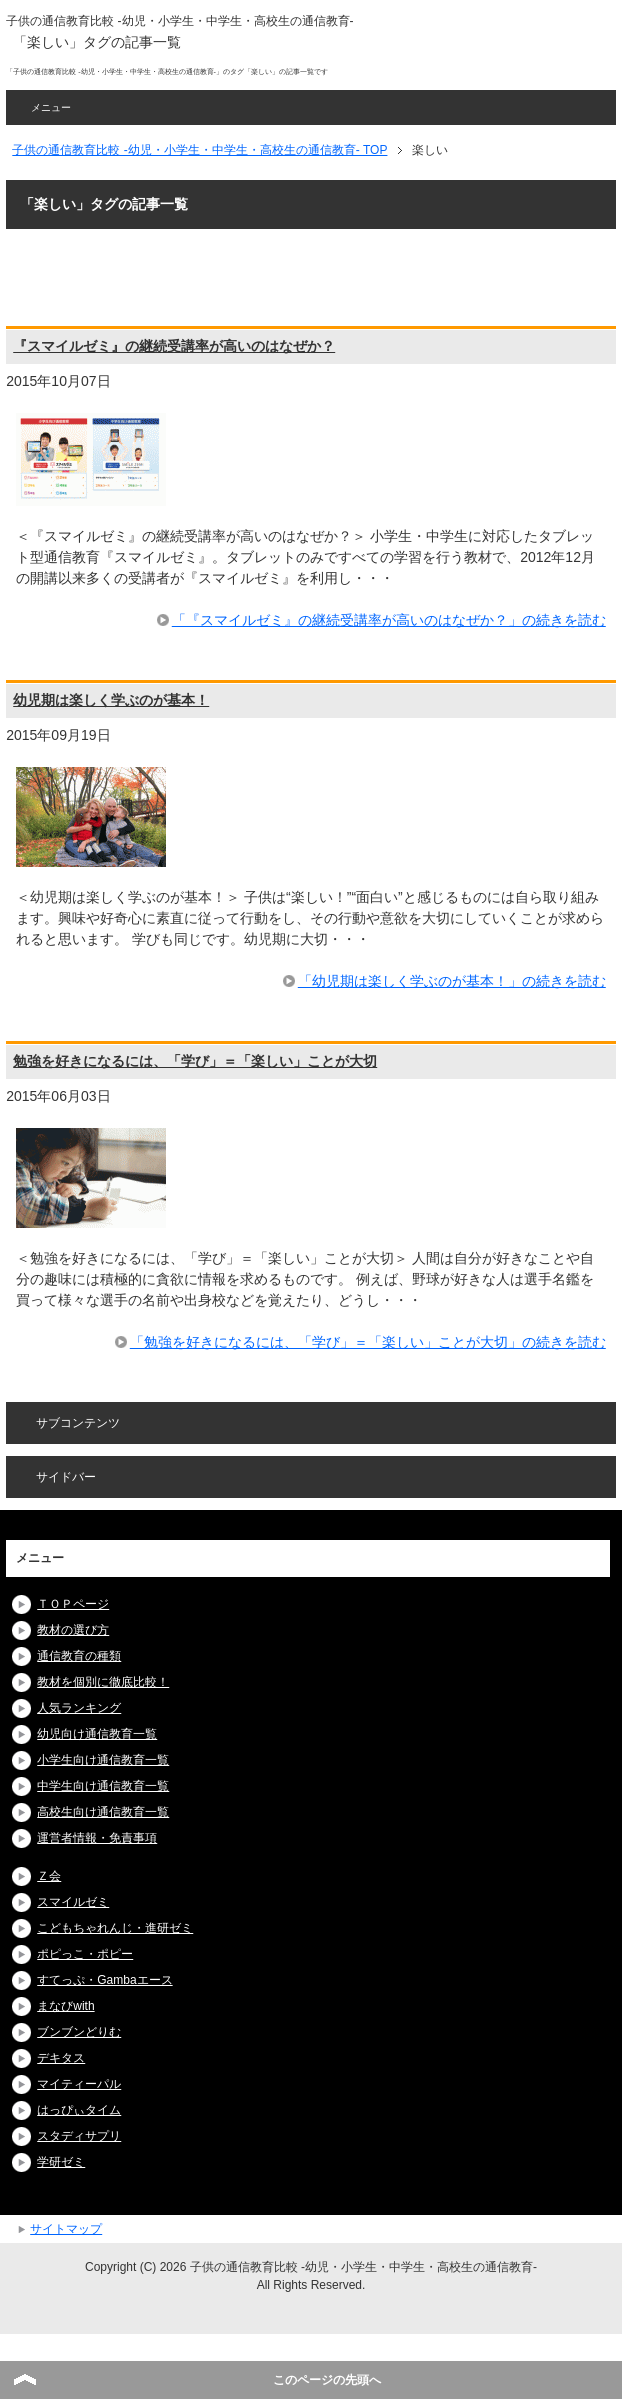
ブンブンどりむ (79, 2032)
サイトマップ (66, 2229)
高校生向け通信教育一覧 (103, 1812)
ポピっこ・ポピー (85, 1954)
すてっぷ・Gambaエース (104, 1980)
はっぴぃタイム (79, 2110)
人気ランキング (79, 1708)
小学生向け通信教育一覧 (103, 1760)
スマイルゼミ (73, 1902)
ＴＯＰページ (73, 1604)
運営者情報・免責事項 (97, 1838)
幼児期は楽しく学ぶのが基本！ (111, 700)
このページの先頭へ (327, 2380)
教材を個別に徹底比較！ (103, 1682)
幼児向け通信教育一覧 (97, 1734)
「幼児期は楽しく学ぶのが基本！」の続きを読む (452, 981)
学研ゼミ (61, 2162)
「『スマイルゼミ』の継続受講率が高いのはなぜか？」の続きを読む (389, 620)
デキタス (61, 2058)
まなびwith (65, 2006)
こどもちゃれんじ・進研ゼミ (115, 1928)
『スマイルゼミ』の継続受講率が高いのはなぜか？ (174, 346)
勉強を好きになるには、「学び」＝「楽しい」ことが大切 (195, 1061)
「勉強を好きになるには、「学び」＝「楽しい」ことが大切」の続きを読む (368, 1342)
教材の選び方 (73, 1630)
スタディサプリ (79, 2136)
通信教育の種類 (79, 1656)
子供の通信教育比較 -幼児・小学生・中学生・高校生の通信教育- (179, 21)
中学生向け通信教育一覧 (103, 1786)
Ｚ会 (49, 1876)
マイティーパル (79, 2084)
